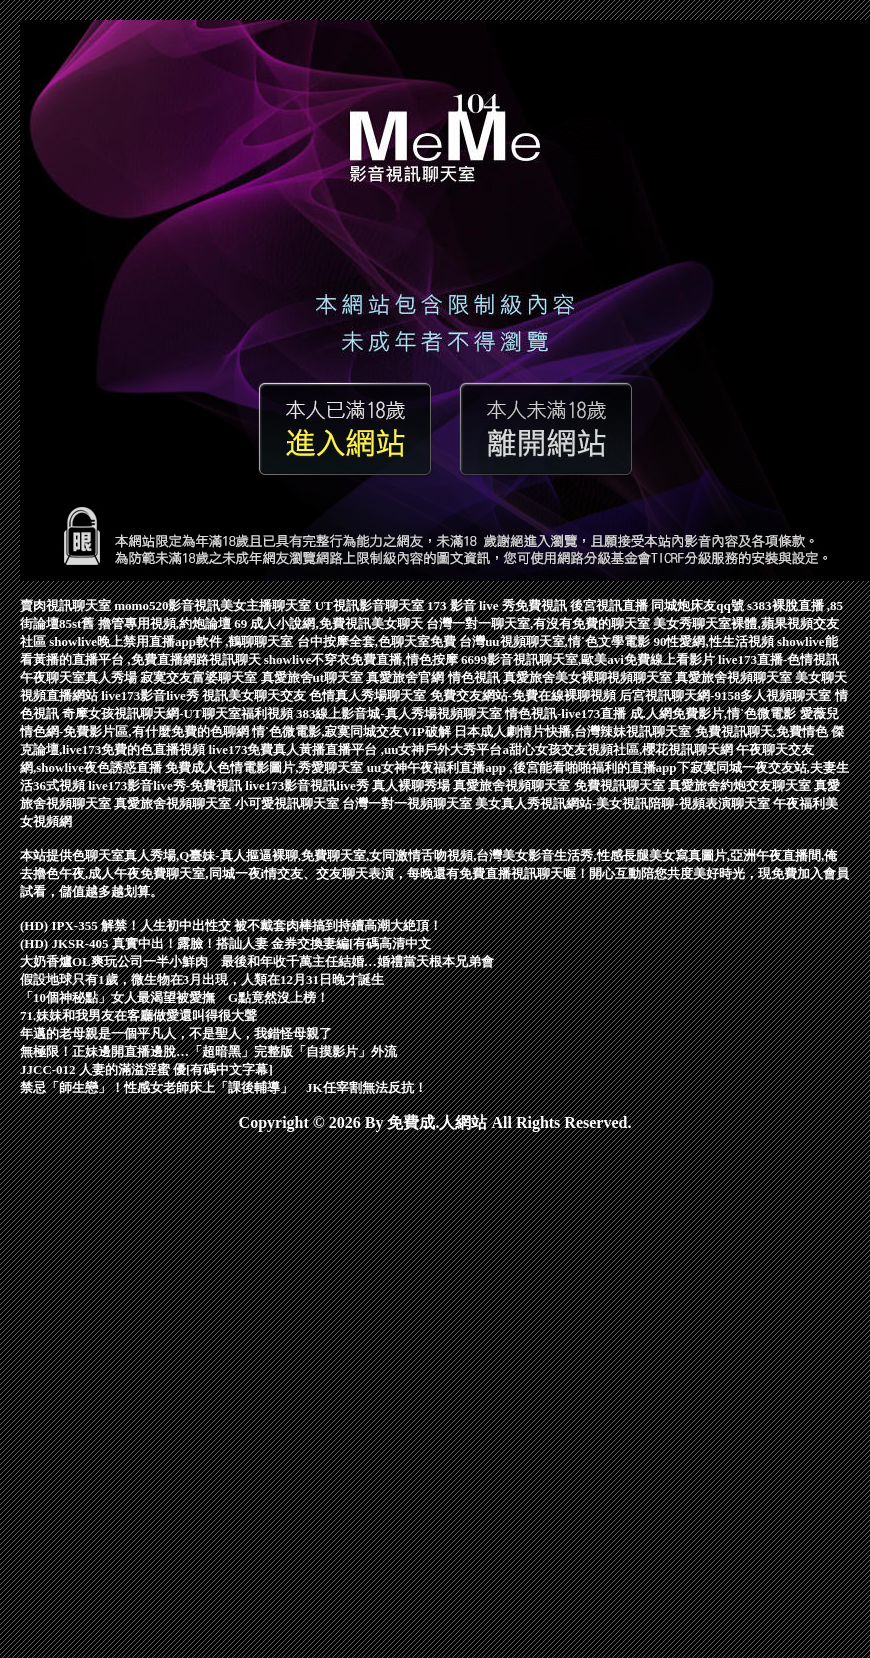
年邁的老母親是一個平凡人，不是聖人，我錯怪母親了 (176, 1033)
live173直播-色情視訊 (778, 659)
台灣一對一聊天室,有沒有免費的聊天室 (540, 623)
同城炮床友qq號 (699, 605)
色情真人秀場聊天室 (369, 695)
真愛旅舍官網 (406, 677)
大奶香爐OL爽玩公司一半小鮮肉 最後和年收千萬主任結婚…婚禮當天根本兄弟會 (257, 961)
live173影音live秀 (151, 695)
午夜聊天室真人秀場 (80, 677)
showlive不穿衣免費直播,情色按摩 (362, 659)
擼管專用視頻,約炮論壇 (166, 623)
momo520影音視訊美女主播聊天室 (214, 605)
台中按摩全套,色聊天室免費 (378, 641)
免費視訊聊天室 (621, 785)
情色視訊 (475, 677)
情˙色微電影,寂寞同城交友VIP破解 (353, 731)
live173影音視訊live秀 (308, 785)
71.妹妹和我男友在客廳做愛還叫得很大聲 (138, 1015)
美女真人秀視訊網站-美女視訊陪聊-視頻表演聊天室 (624, 803)
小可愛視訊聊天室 (288, 803)
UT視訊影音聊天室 (371, 605)
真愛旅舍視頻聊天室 (735, 677)
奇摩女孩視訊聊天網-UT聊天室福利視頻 (179, 713)
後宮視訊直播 (610, 605)
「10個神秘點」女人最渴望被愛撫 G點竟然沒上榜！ (174, 997)
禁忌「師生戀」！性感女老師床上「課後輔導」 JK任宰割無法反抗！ (223, 1087)
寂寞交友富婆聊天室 (200, 677)
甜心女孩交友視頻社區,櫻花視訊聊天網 (623, 749)
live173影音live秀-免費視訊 (166, 785)
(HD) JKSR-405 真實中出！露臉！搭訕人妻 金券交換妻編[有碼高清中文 (225, 943)
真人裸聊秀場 (412, 785)
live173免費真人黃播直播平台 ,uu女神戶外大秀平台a (359, 749)
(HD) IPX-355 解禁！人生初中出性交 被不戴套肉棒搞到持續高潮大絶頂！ (231, 925)
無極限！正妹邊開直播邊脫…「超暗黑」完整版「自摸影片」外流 (208, 1051)
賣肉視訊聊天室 (67, 605)
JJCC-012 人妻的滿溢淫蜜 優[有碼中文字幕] (146, 1069)
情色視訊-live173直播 (567, 713)
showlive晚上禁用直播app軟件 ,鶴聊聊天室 (172, 641)
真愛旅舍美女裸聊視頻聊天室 (589, 677)
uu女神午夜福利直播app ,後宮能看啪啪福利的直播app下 (528, 767)
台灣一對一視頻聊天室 (408, 803)
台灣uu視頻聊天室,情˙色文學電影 (556, 641)
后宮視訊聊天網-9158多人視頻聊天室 (727, 695)
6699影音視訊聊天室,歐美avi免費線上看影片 (589, 659)
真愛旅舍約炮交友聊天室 (741, 785)
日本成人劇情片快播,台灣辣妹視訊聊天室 (574, 731)
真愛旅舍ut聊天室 (314, 677)
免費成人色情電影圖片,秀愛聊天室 (266, 767)
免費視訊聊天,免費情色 (763, 731)
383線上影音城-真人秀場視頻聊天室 (400, 713)
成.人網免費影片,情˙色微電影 (715, 713)
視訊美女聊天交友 (255, 695)
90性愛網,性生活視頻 (715, 641)
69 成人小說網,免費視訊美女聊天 (330, 623)
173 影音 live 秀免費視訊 (498, 605)
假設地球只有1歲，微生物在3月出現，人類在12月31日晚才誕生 (202, 979)
